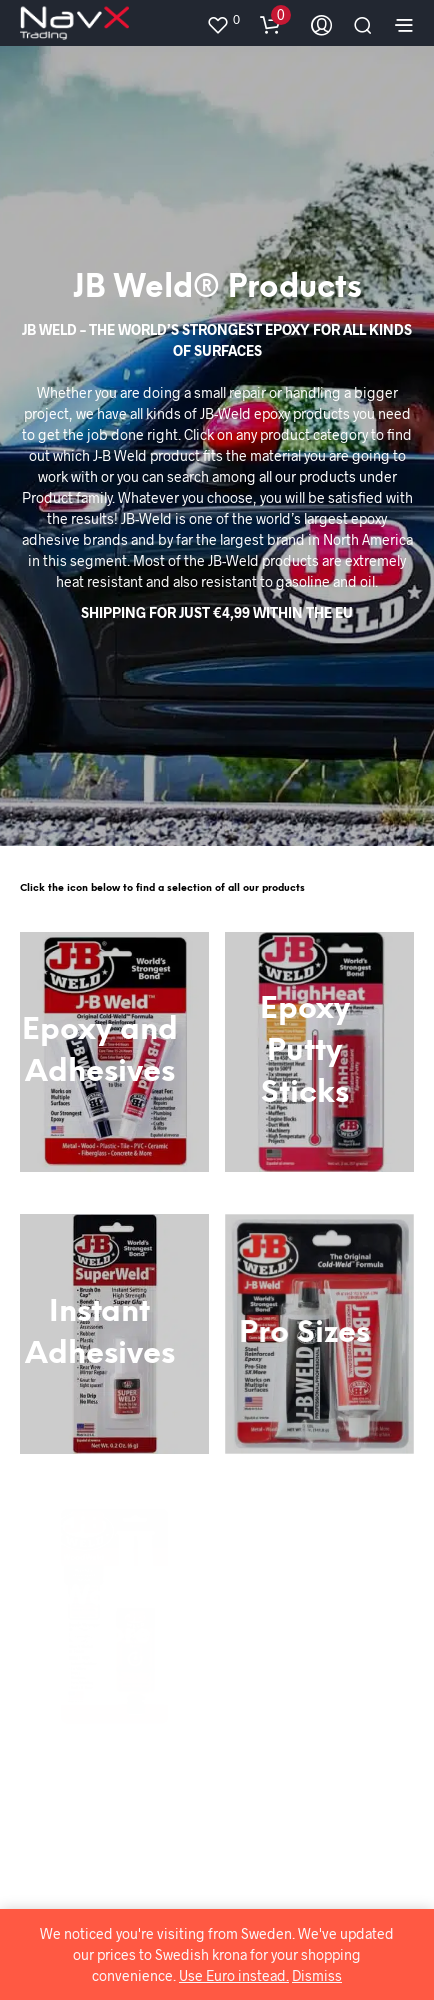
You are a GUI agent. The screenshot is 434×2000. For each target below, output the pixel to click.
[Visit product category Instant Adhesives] (114, 1334)
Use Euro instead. (234, 1975)
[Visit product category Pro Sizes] (320, 1334)
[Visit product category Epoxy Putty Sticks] (319, 1052)
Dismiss (317, 1975)
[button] (223, 20)
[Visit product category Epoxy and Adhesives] (114, 1052)
